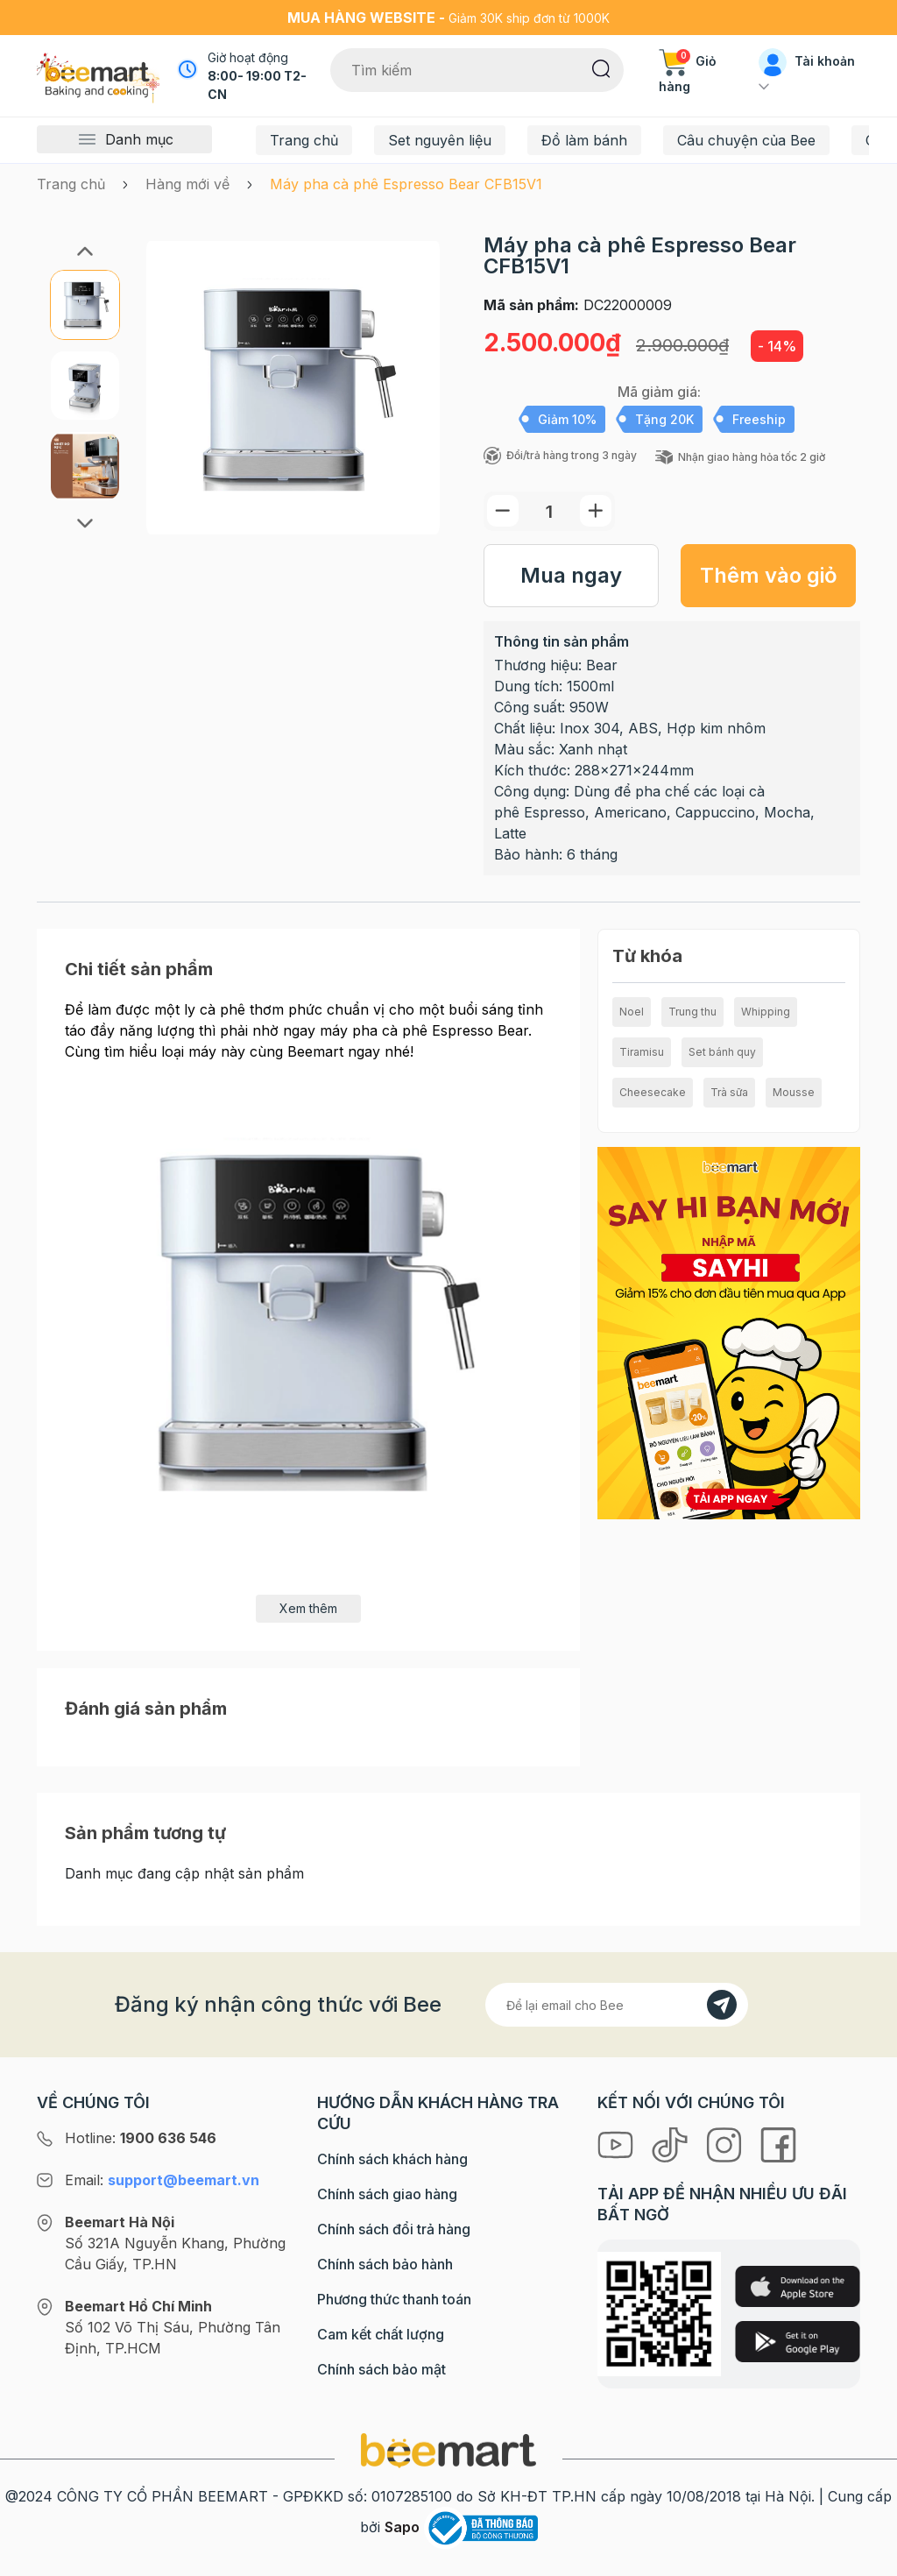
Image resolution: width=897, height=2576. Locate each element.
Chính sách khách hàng (392, 2159)
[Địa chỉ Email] (616, 2005)
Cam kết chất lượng (380, 2334)
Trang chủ (304, 140)
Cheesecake (652, 1092)
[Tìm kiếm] (601, 67)
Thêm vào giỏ (768, 575)
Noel (631, 1011)
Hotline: (140, 2138)
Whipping (765, 1011)
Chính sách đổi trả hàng (393, 2229)
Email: (162, 2180)
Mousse (794, 1092)
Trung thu (692, 1011)
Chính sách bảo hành (385, 2264)
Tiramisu (641, 1051)
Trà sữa (729, 1092)
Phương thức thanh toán (394, 2299)
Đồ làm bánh (584, 140)
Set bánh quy (722, 1051)
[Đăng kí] (722, 2004)
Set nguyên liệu (439, 140)
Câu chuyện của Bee (746, 140)
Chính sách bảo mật (381, 2369)
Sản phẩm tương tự (145, 1833)
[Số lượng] (549, 511)
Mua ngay (571, 575)
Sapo (402, 2527)
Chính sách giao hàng (387, 2194)
